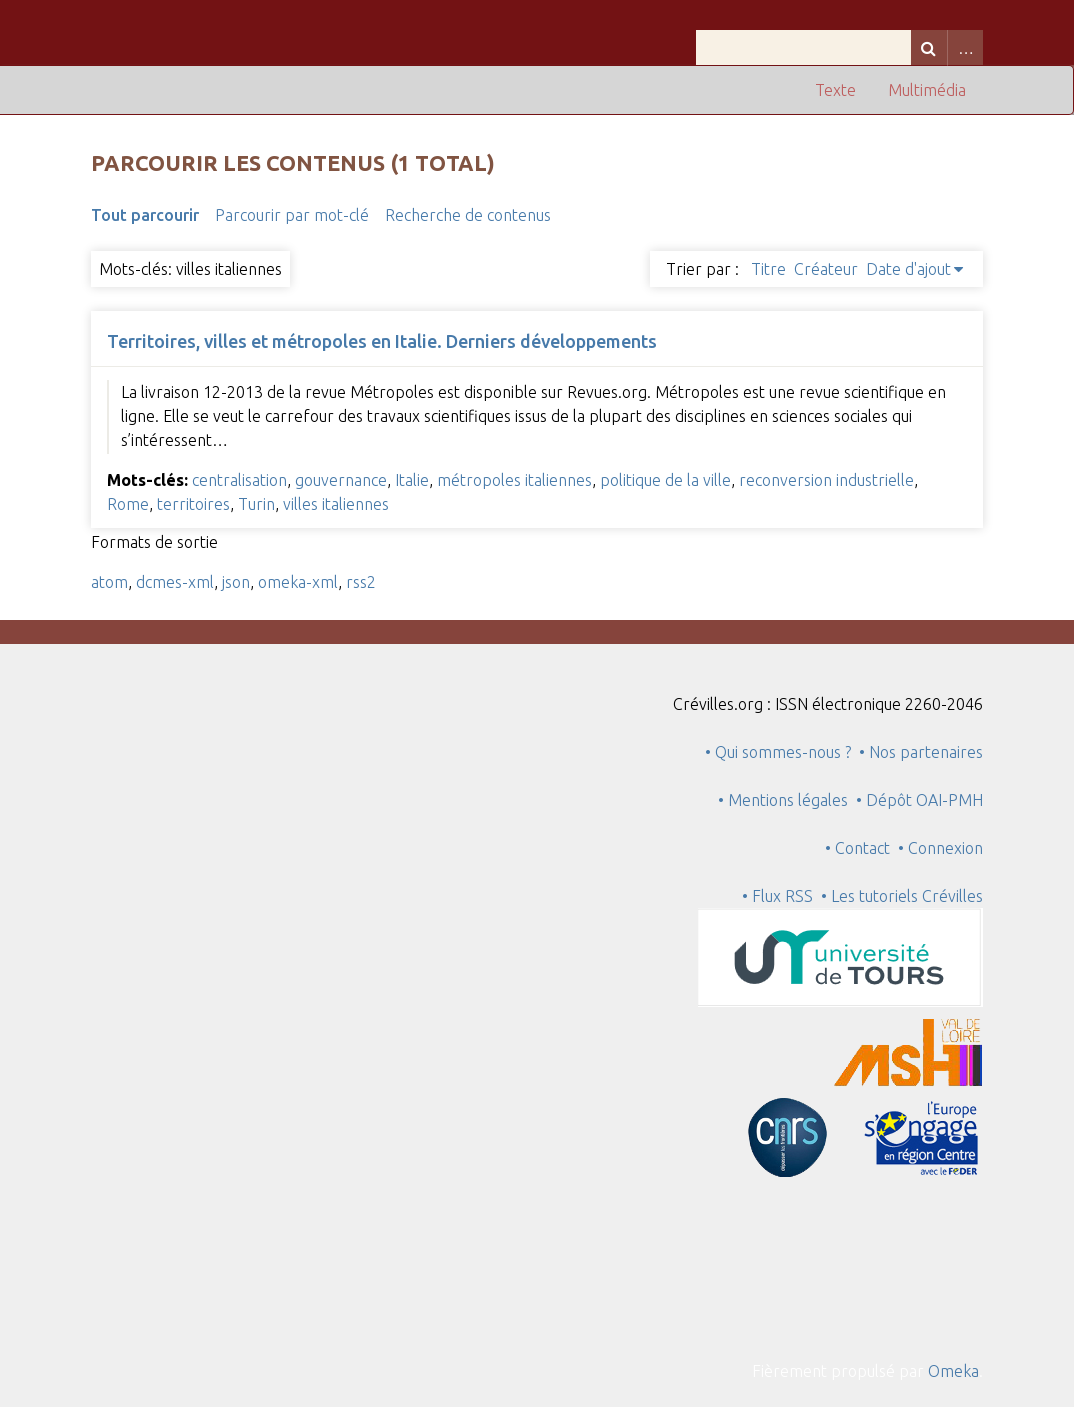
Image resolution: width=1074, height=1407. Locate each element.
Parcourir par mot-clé (292, 215)
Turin (256, 504)
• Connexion (940, 848)
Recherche (929, 47)
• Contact (861, 848)
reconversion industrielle (826, 480)
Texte (835, 90)
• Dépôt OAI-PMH (919, 800)
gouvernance (341, 480)
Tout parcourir (145, 215)
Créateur (826, 269)
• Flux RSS (777, 896)
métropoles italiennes (514, 480)
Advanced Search (965, 47)
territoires (193, 504)
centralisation (239, 480)
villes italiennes (336, 504)
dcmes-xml (175, 582)
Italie (412, 480)
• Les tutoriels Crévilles (902, 896)
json (236, 582)
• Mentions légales (783, 800)
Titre (768, 269)
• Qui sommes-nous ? (778, 752)
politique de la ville (665, 480)
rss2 (361, 582)
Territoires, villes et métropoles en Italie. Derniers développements (382, 341)
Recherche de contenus (468, 215)
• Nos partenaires (921, 752)
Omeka (953, 1371)
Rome (128, 504)
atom (109, 582)
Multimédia (927, 90)
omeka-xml (298, 582)
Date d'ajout (908, 269)
